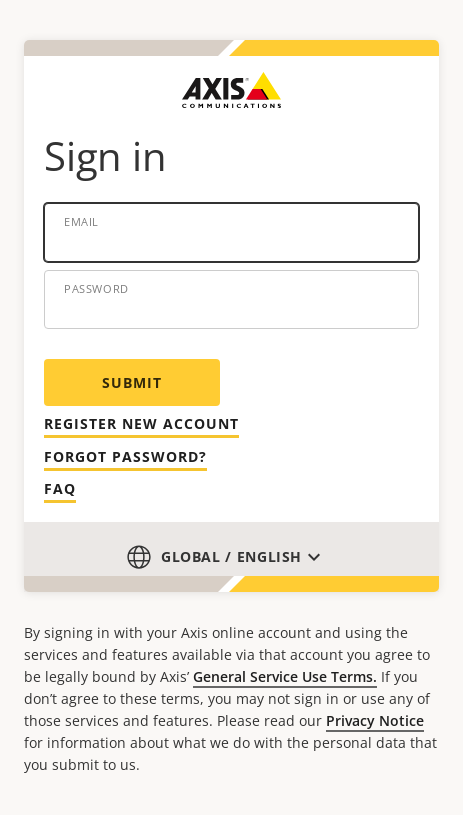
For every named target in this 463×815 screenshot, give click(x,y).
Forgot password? (125, 456)
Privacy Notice (375, 720)
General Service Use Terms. (285, 676)
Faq (60, 488)
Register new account (141, 423)
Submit (132, 382)
